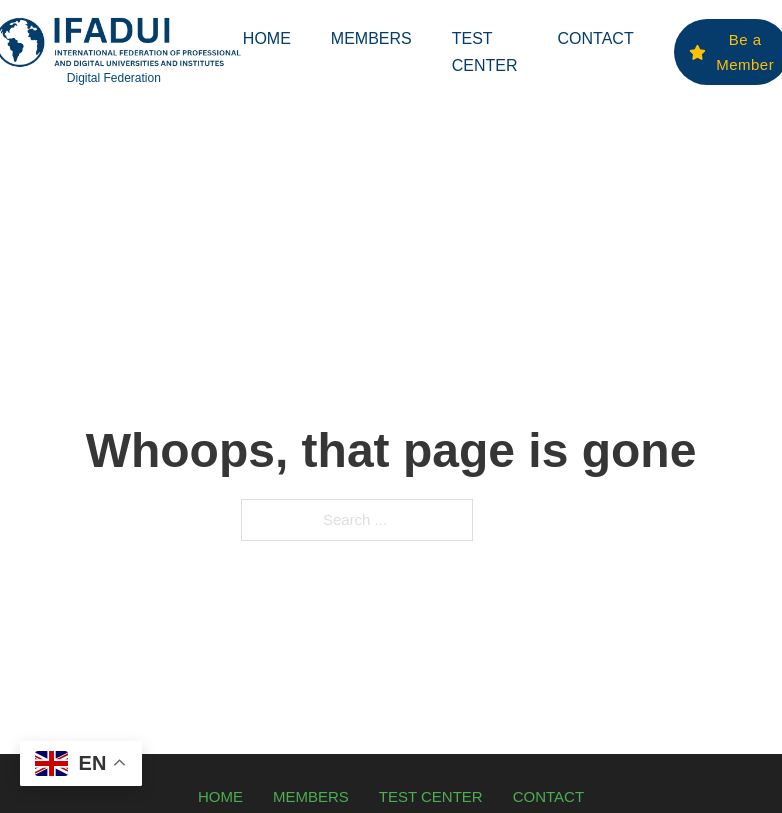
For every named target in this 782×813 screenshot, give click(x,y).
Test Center (485, 52)
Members (371, 38)
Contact (596, 38)
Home (267, 38)
